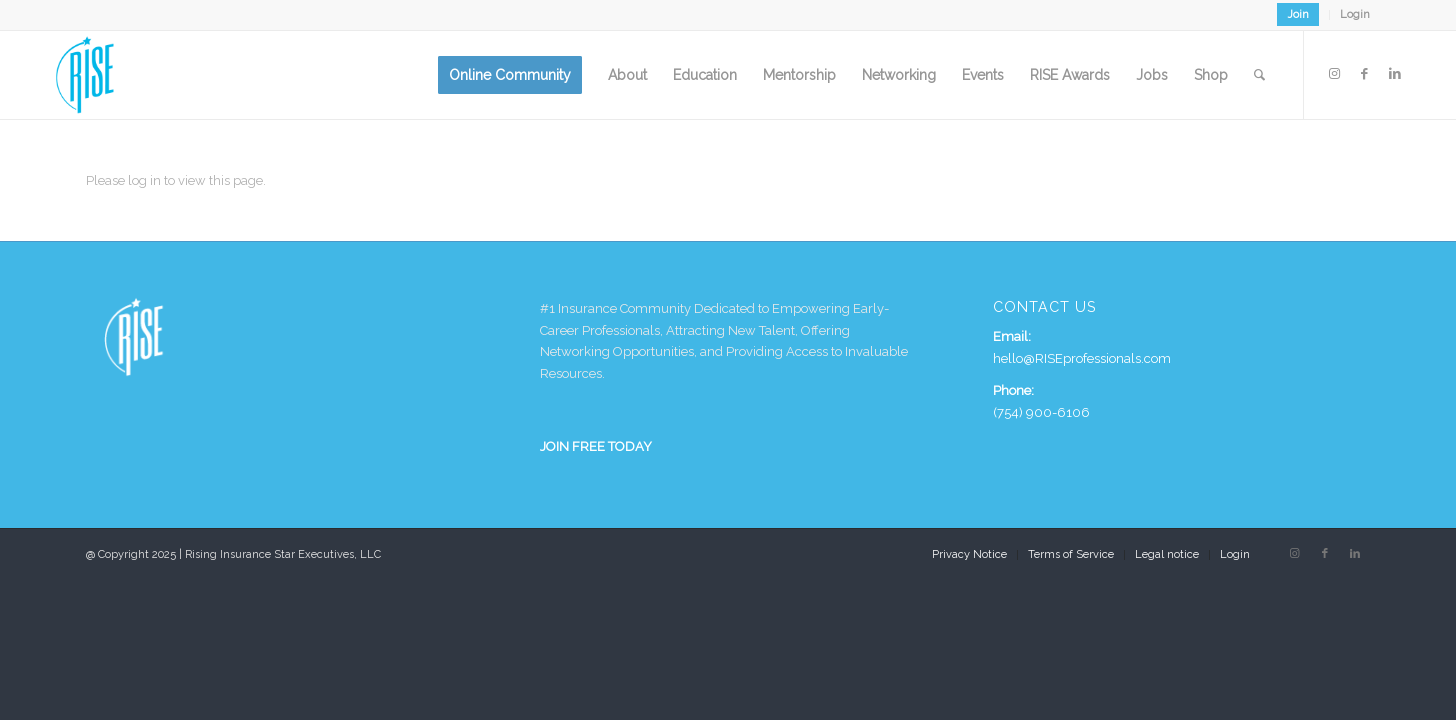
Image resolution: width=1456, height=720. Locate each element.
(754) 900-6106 (1041, 412)
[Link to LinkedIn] (1395, 74)
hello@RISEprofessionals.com (1082, 358)
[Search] (1259, 75)
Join (1298, 14)
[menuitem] (1298, 15)
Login (1355, 14)
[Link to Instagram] (1335, 74)
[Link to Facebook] (1365, 74)
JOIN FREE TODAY (596, 446)
